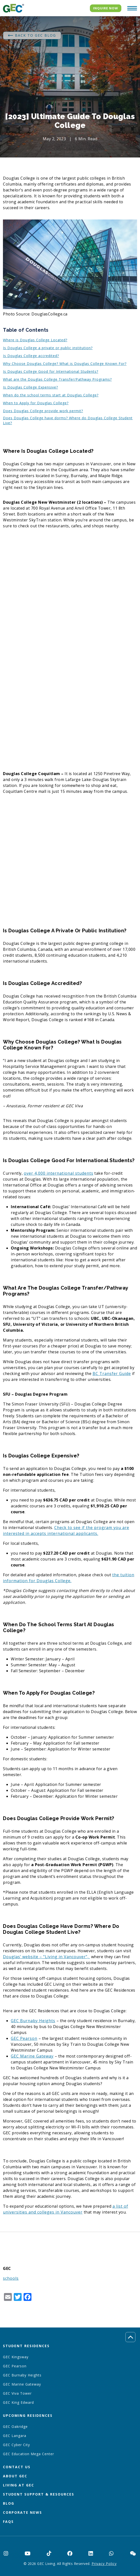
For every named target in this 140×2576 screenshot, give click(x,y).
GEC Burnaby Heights (33, 2020)
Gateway (45, 2056)
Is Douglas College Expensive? (30, 387)
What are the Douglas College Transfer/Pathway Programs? (57, 379)
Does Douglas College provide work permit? (43, 410)
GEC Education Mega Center (28, 2453)
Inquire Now (105, 8)
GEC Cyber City (16, 2444)
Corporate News (22, 2512)
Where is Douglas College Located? (35, 340)
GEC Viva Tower (17, 2393)
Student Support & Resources (38, 2494)
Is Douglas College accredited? (31, 355)
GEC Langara (14, 2435)
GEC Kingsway (15, 2357)
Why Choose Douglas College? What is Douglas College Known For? (64, 363)
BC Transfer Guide (112, 1373)
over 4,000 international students (58, 1173)
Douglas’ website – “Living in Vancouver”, (46, 1956)
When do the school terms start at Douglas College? (50, 395)
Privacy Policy (104, 2563)
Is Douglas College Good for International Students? (50, 371)
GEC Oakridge (15, 2426)
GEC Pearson (24, 2038)
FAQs (8, 2521)
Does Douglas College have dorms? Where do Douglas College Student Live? (68, 420)
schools (11, 2278)
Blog (8, 2503)
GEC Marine (23, 2056)
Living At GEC (18, 2485)
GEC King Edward (18, 2402)
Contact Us (16, 2467)
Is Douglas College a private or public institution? (48, 347)
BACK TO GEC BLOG (32, 35)
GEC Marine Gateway (22, 2384)
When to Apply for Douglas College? (36, 403)
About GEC (15, 2476)
